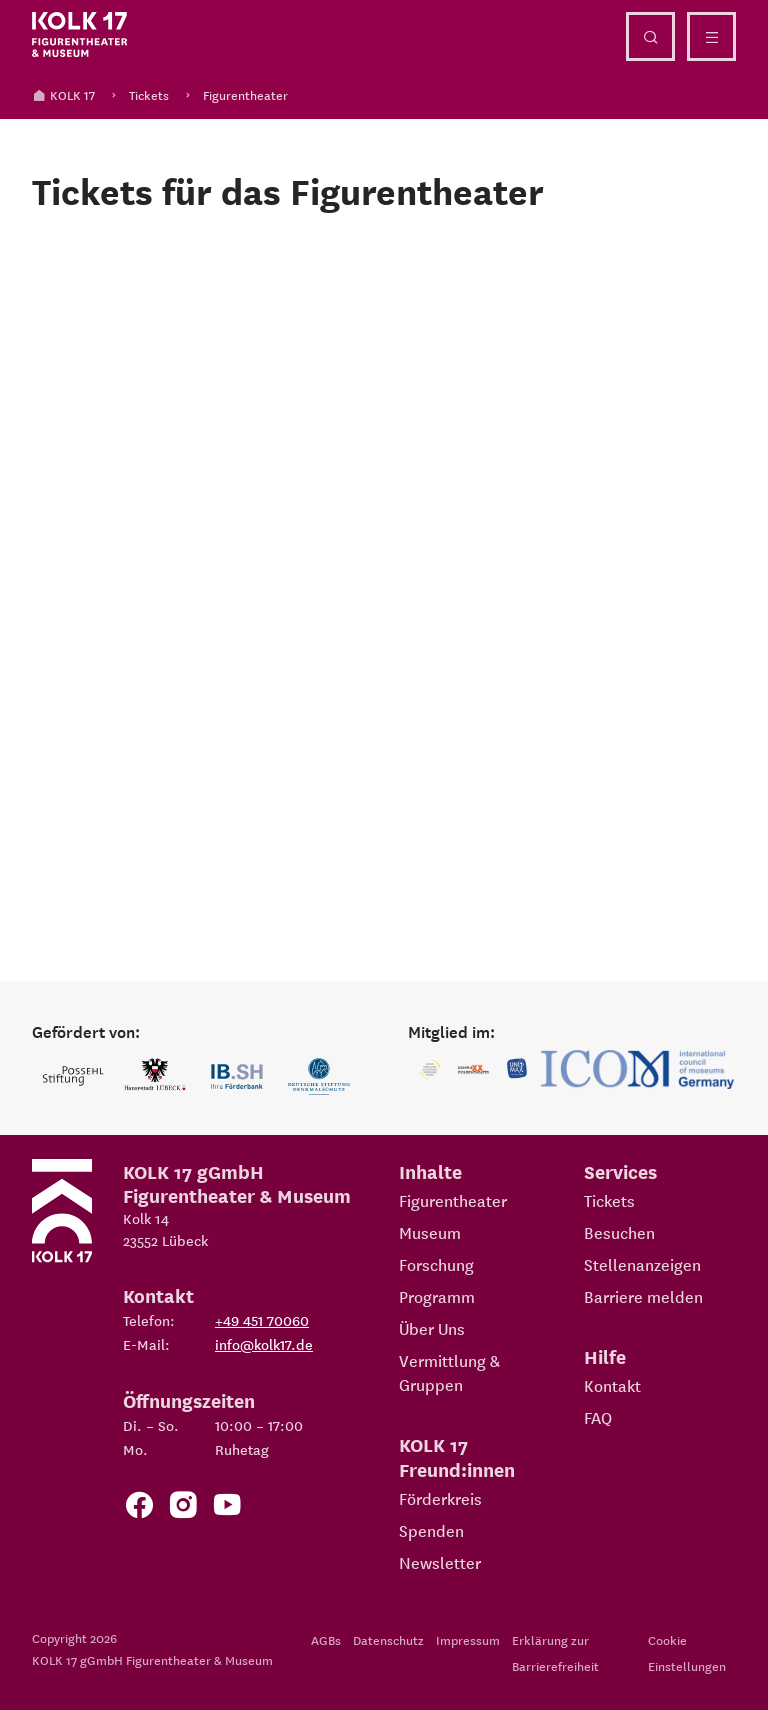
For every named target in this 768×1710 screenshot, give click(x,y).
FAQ (598, 1417)
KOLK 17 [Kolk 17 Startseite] (63, 94)
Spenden (431, 1530)
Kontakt (612, 1385)
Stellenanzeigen (642, 1264)
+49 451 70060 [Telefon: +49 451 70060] (262, 1320)
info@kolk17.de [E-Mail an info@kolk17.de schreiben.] (264, 1344)
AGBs (326, 1639)
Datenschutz (388, 1639)
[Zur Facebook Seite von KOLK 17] (139, 1508)
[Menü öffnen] (711, 36)
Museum (430, 1232)
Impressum (468, 1639)
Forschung (436, 1264)
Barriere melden (643, 1296)
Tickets (149, 94)
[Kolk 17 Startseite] (80, 35)
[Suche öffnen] (650, 36)
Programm (437, 1296)
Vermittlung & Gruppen (449, 1372)
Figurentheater (245, 94)
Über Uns (432, 1328)
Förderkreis (440, 1498)
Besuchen (619, 1232)
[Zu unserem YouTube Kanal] (227, 1508)
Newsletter (440, 1562)
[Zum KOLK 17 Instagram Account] (183, 1508)
